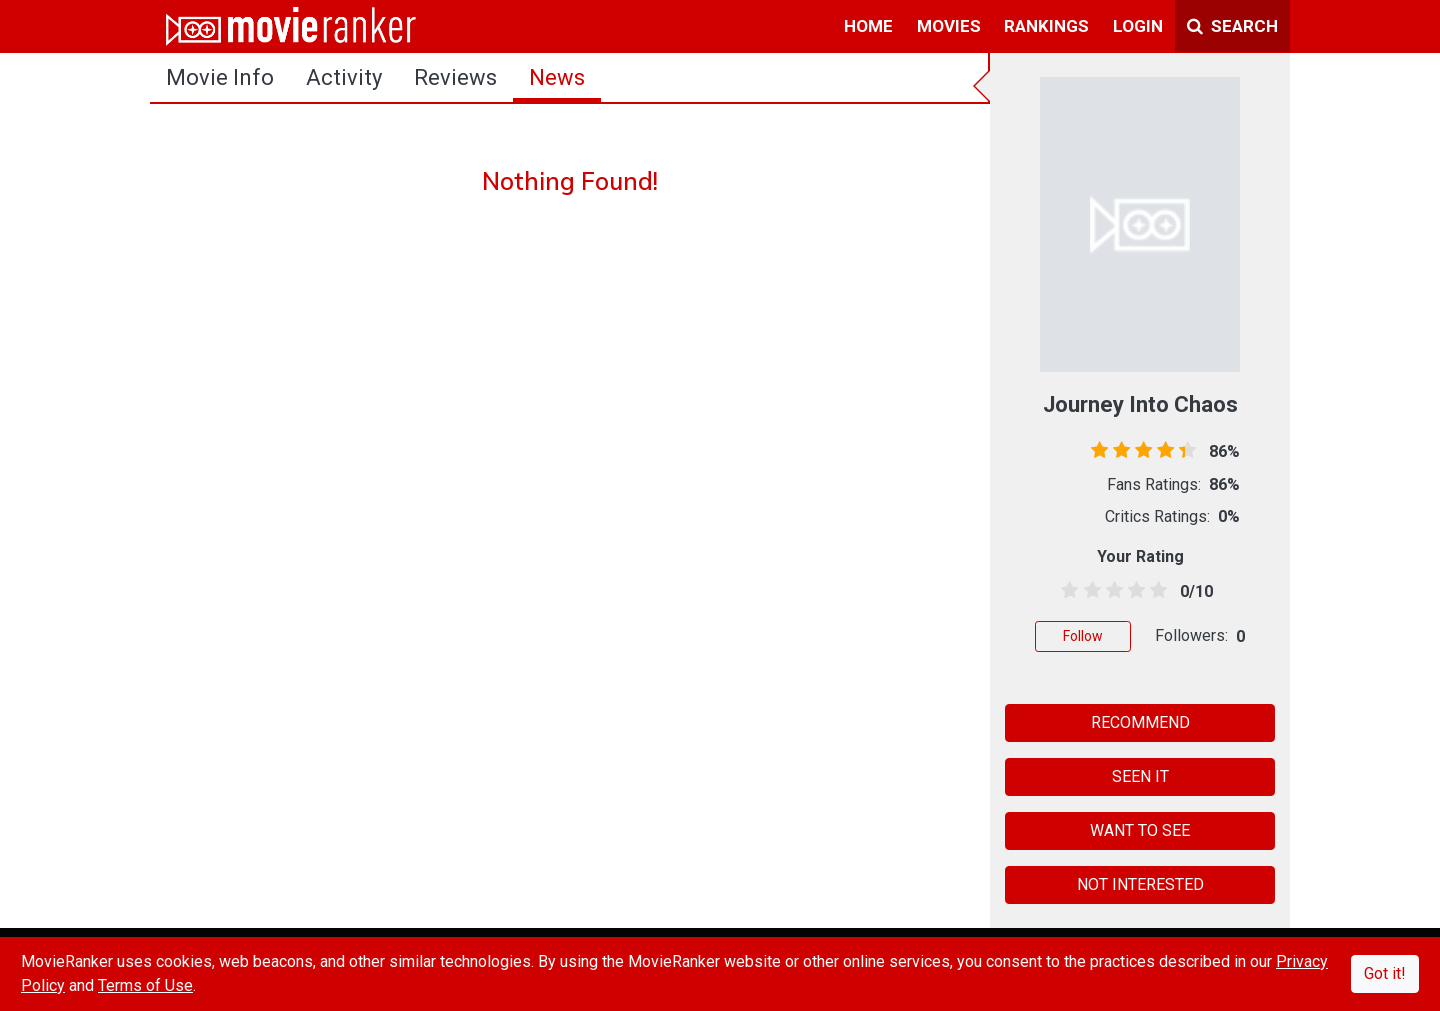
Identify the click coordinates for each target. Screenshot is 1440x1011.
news (557, 77)
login (1138, 26)
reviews (455, 77)
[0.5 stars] (1066, 591)
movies (949, 26)
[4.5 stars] (1155, 591)
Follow (1083, 636)
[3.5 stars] (1133, 591)
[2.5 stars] (1110, 591)
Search (1232, 26)
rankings (1046, 26)
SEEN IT (1140, 776)
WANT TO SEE (1140, 830)
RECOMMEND (1140, 722)
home (868, 26)
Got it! (1385, 973)
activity (344, 77)
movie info (220, 77)
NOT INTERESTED (1140, 884)
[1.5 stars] (1088, 591)
